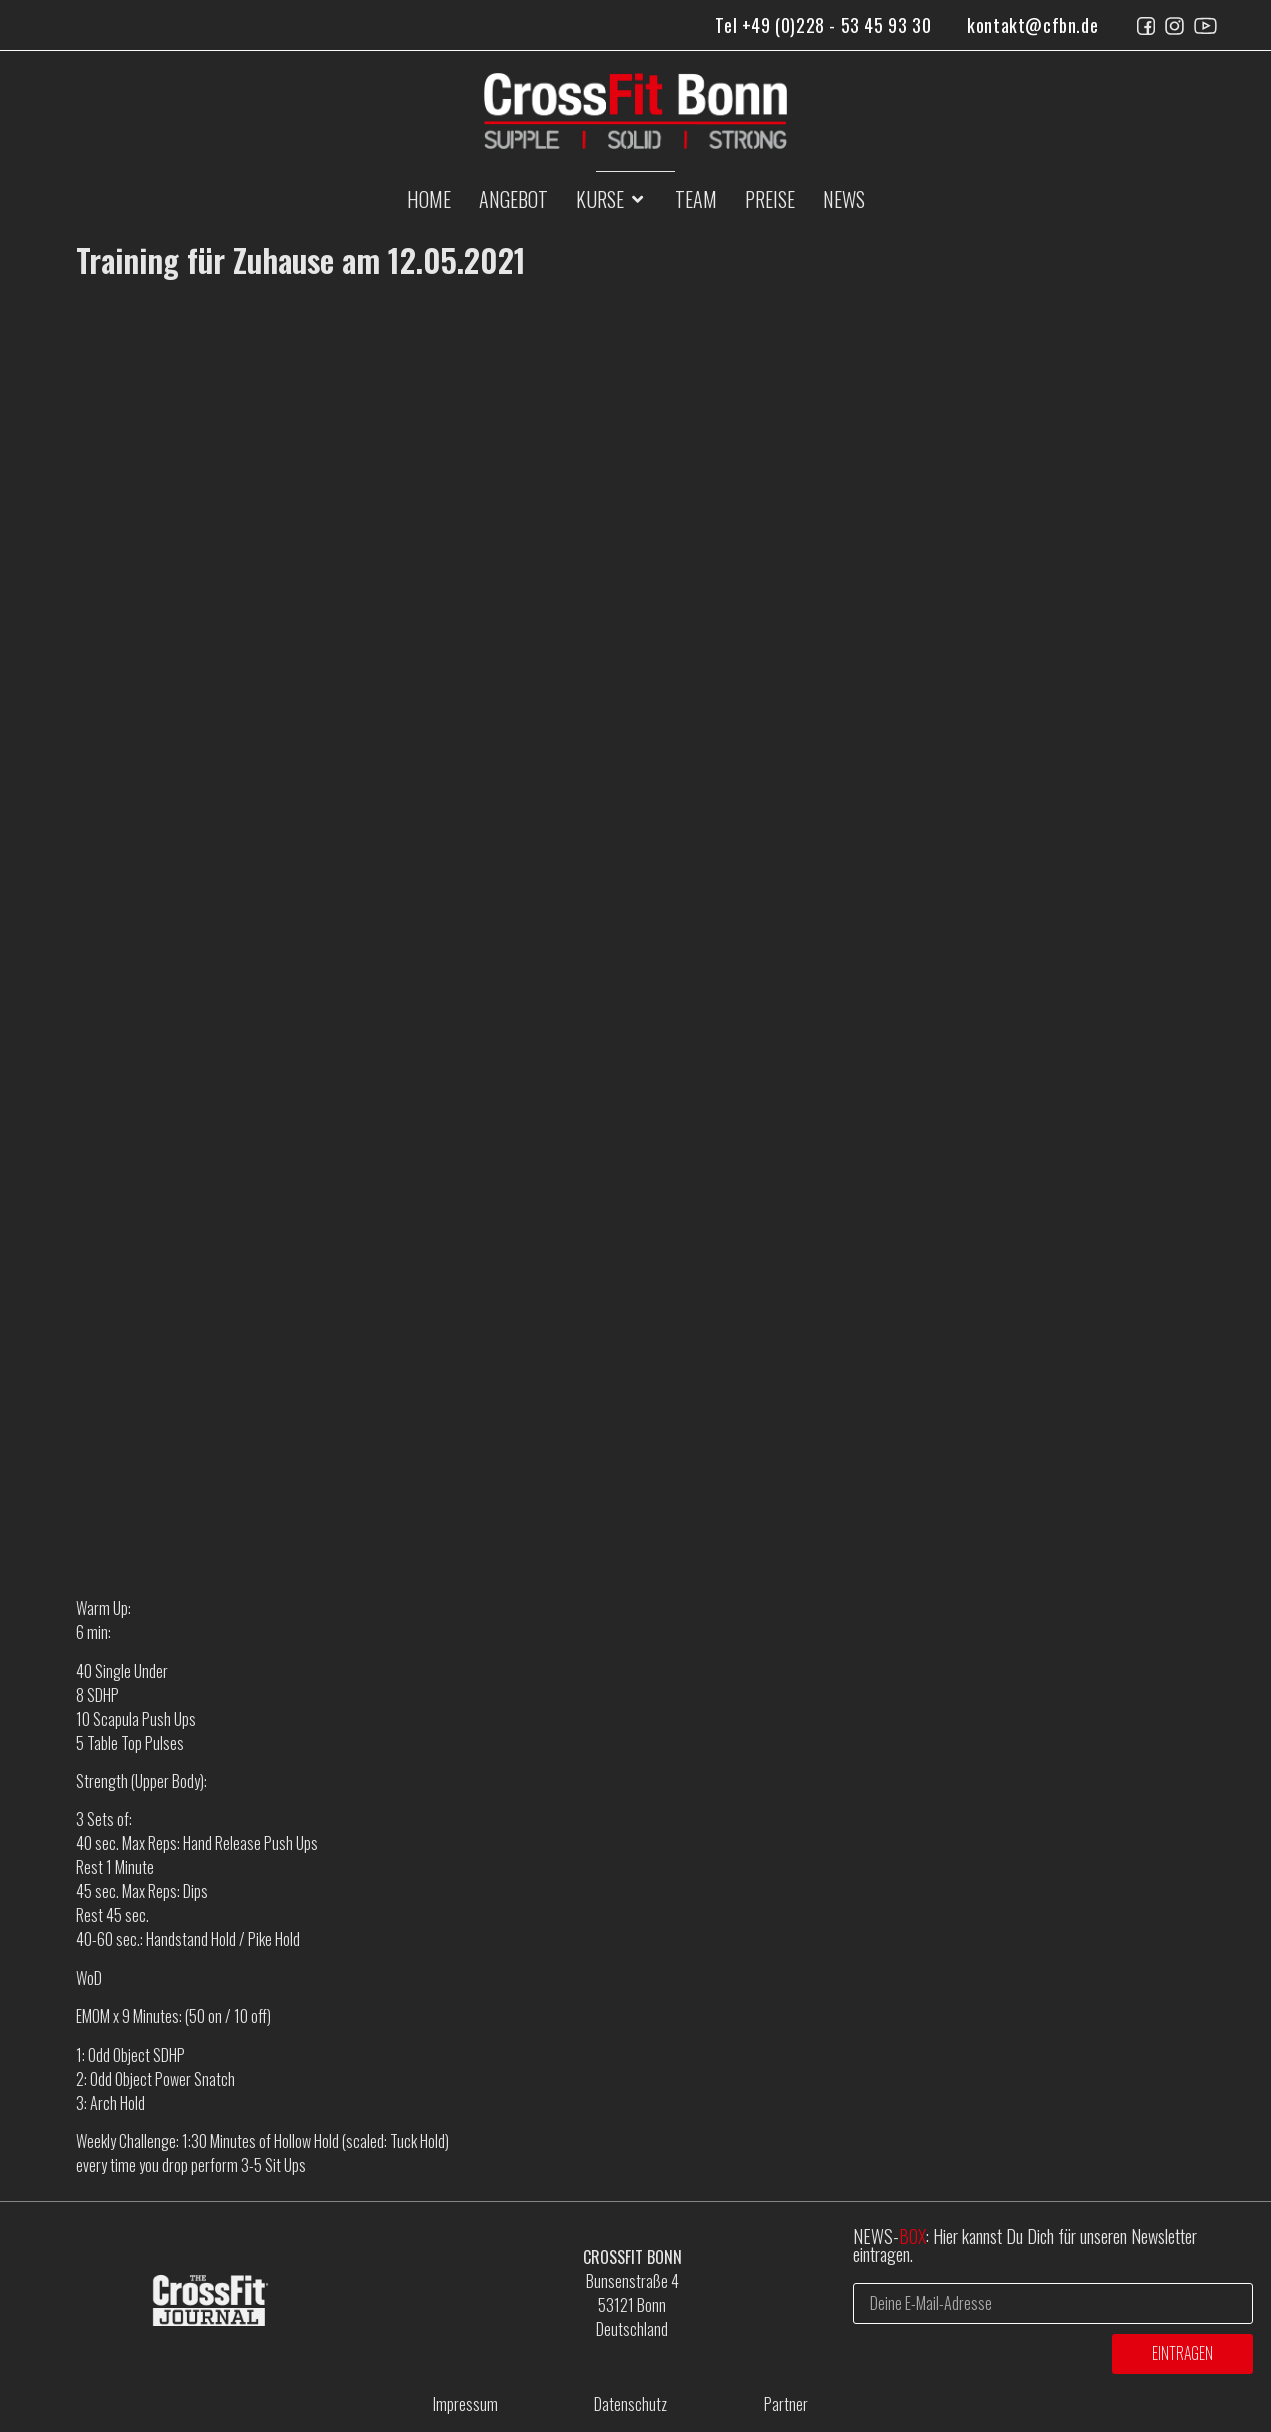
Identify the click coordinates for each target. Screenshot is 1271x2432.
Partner (786, 2404)
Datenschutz (630, 2404)
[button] (611, 199)
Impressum (465, 2404)
